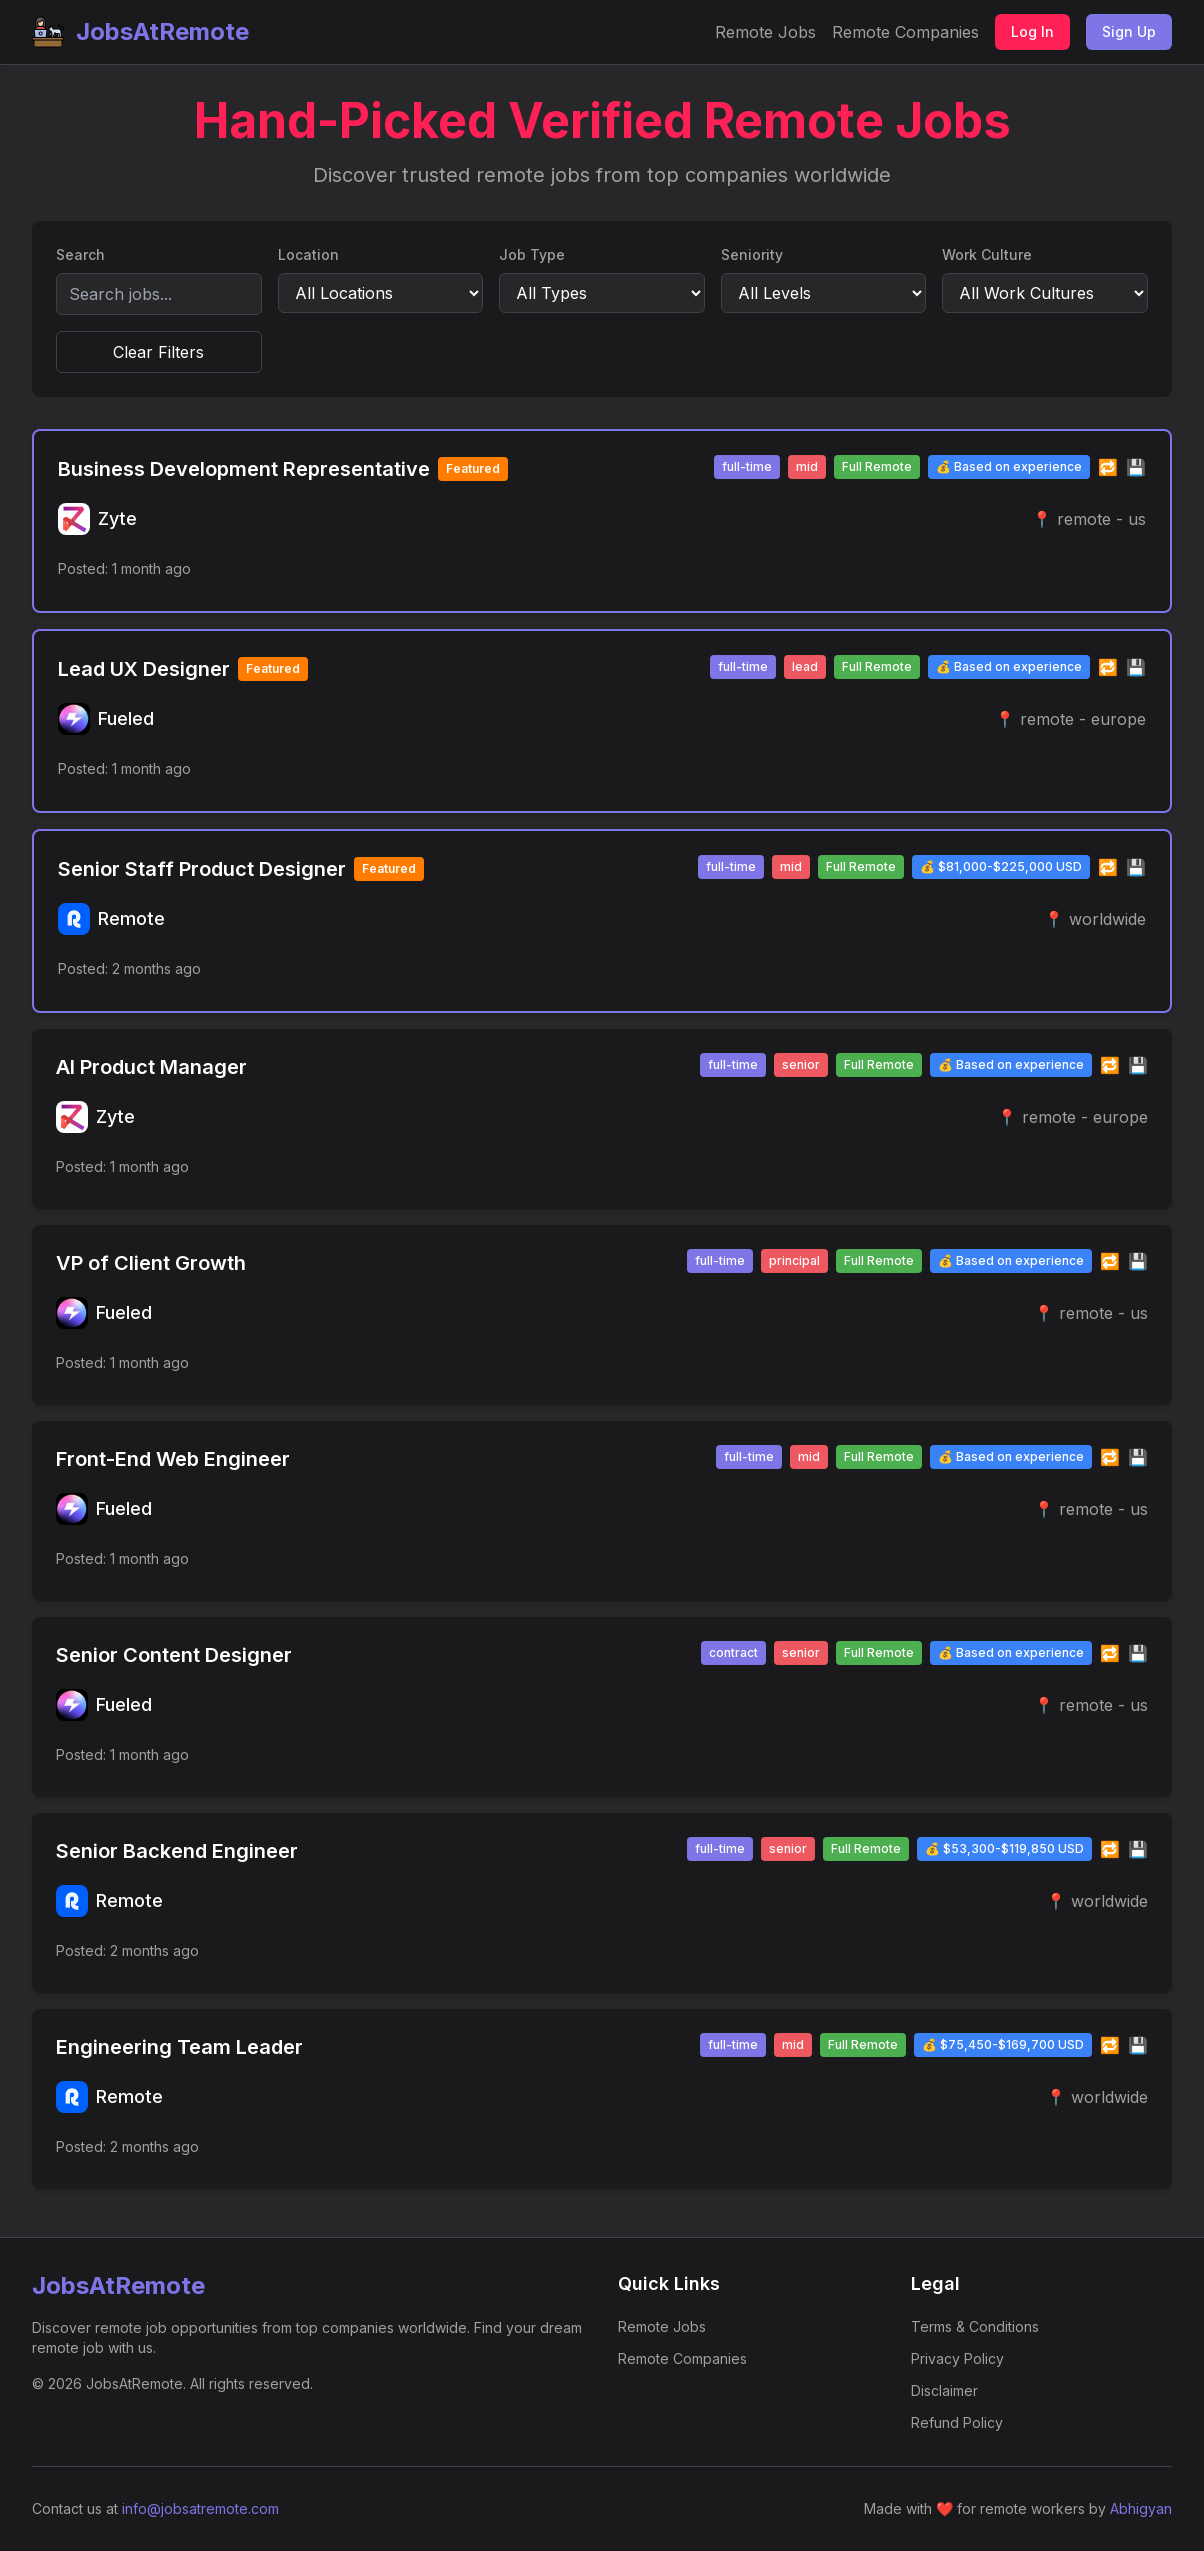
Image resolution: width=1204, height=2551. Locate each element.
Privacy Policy (957, 2358)
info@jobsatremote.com (200, 2508)
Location (308, 254)
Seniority (752, 254)
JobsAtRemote (140, 32)
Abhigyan (1141, 2508)
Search (80, 254)
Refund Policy (957, 2422)
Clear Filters (158, 352)
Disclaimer (944, 2390)
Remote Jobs (765, 32)
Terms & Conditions (975, 2326)
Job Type (532, 254)
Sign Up (1129, 31)
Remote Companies (905, 32)
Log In (1032, 31)
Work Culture (987, 254)
